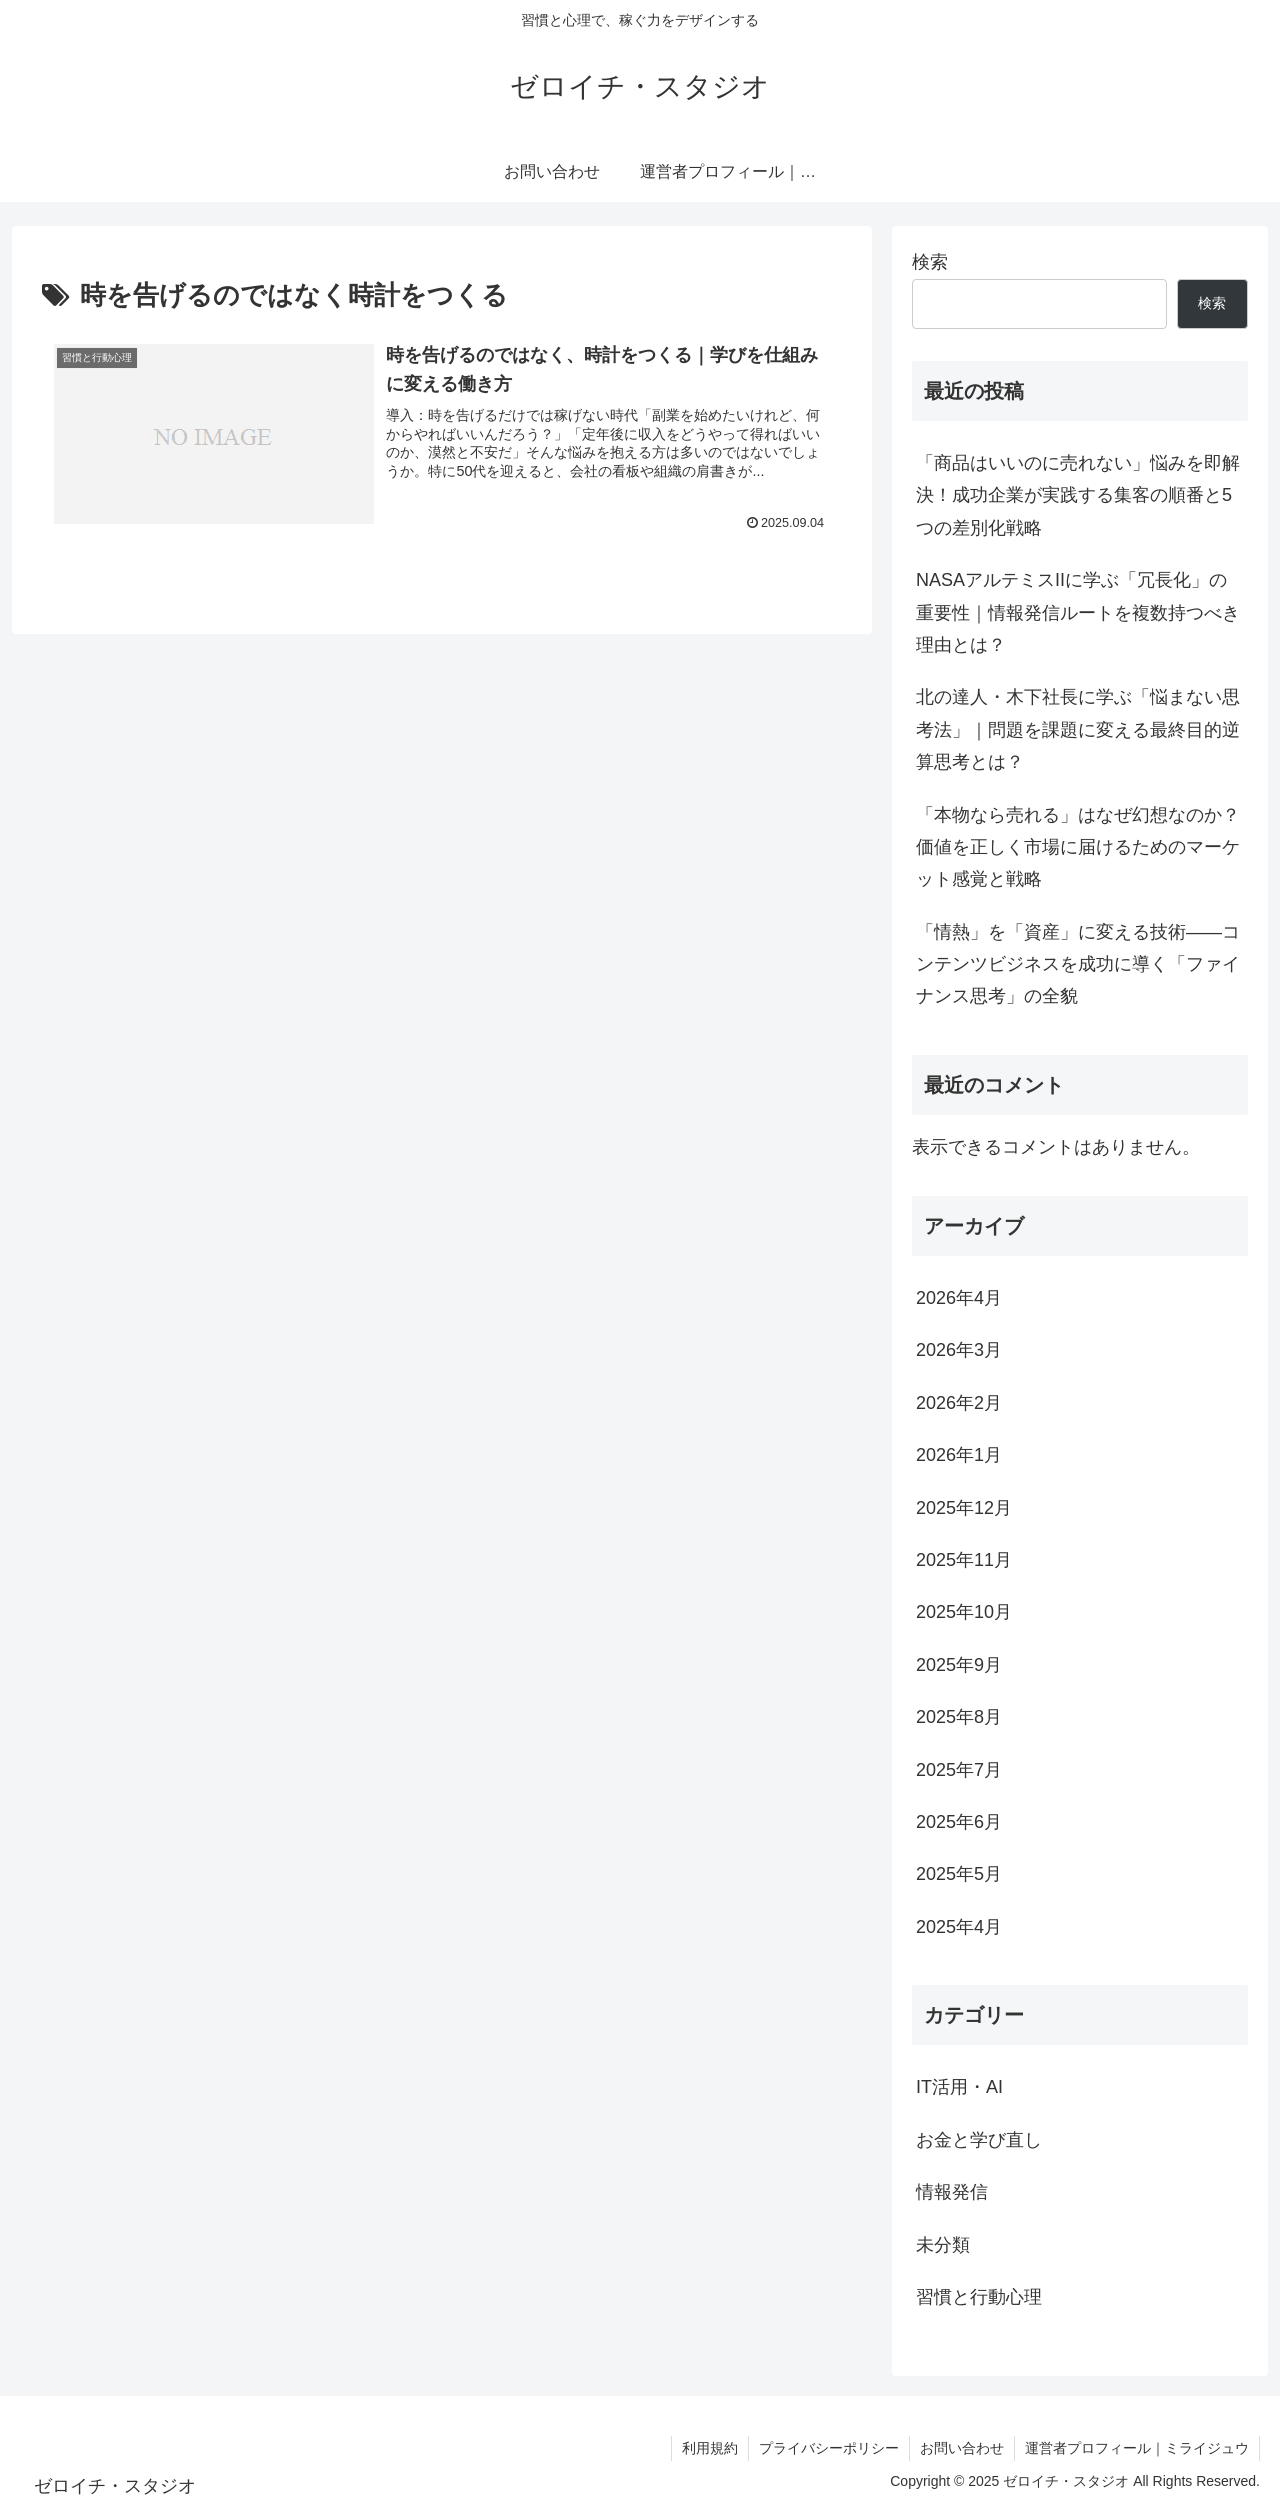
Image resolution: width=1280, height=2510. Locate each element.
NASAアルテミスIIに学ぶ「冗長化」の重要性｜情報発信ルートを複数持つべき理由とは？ (1078, 612)
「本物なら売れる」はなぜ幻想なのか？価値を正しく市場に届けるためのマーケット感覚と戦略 (1078, 847)
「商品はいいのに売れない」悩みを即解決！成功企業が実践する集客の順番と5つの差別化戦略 (1078, 495)
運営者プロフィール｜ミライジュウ (1137, 2448)
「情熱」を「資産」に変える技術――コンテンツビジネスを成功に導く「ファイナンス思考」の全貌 (1078, 964)
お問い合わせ (962, 2448)
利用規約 (710, 2448)
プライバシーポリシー (829, 2448)
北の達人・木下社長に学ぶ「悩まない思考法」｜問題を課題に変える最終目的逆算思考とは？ (1078, 729)
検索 (930, 262)
